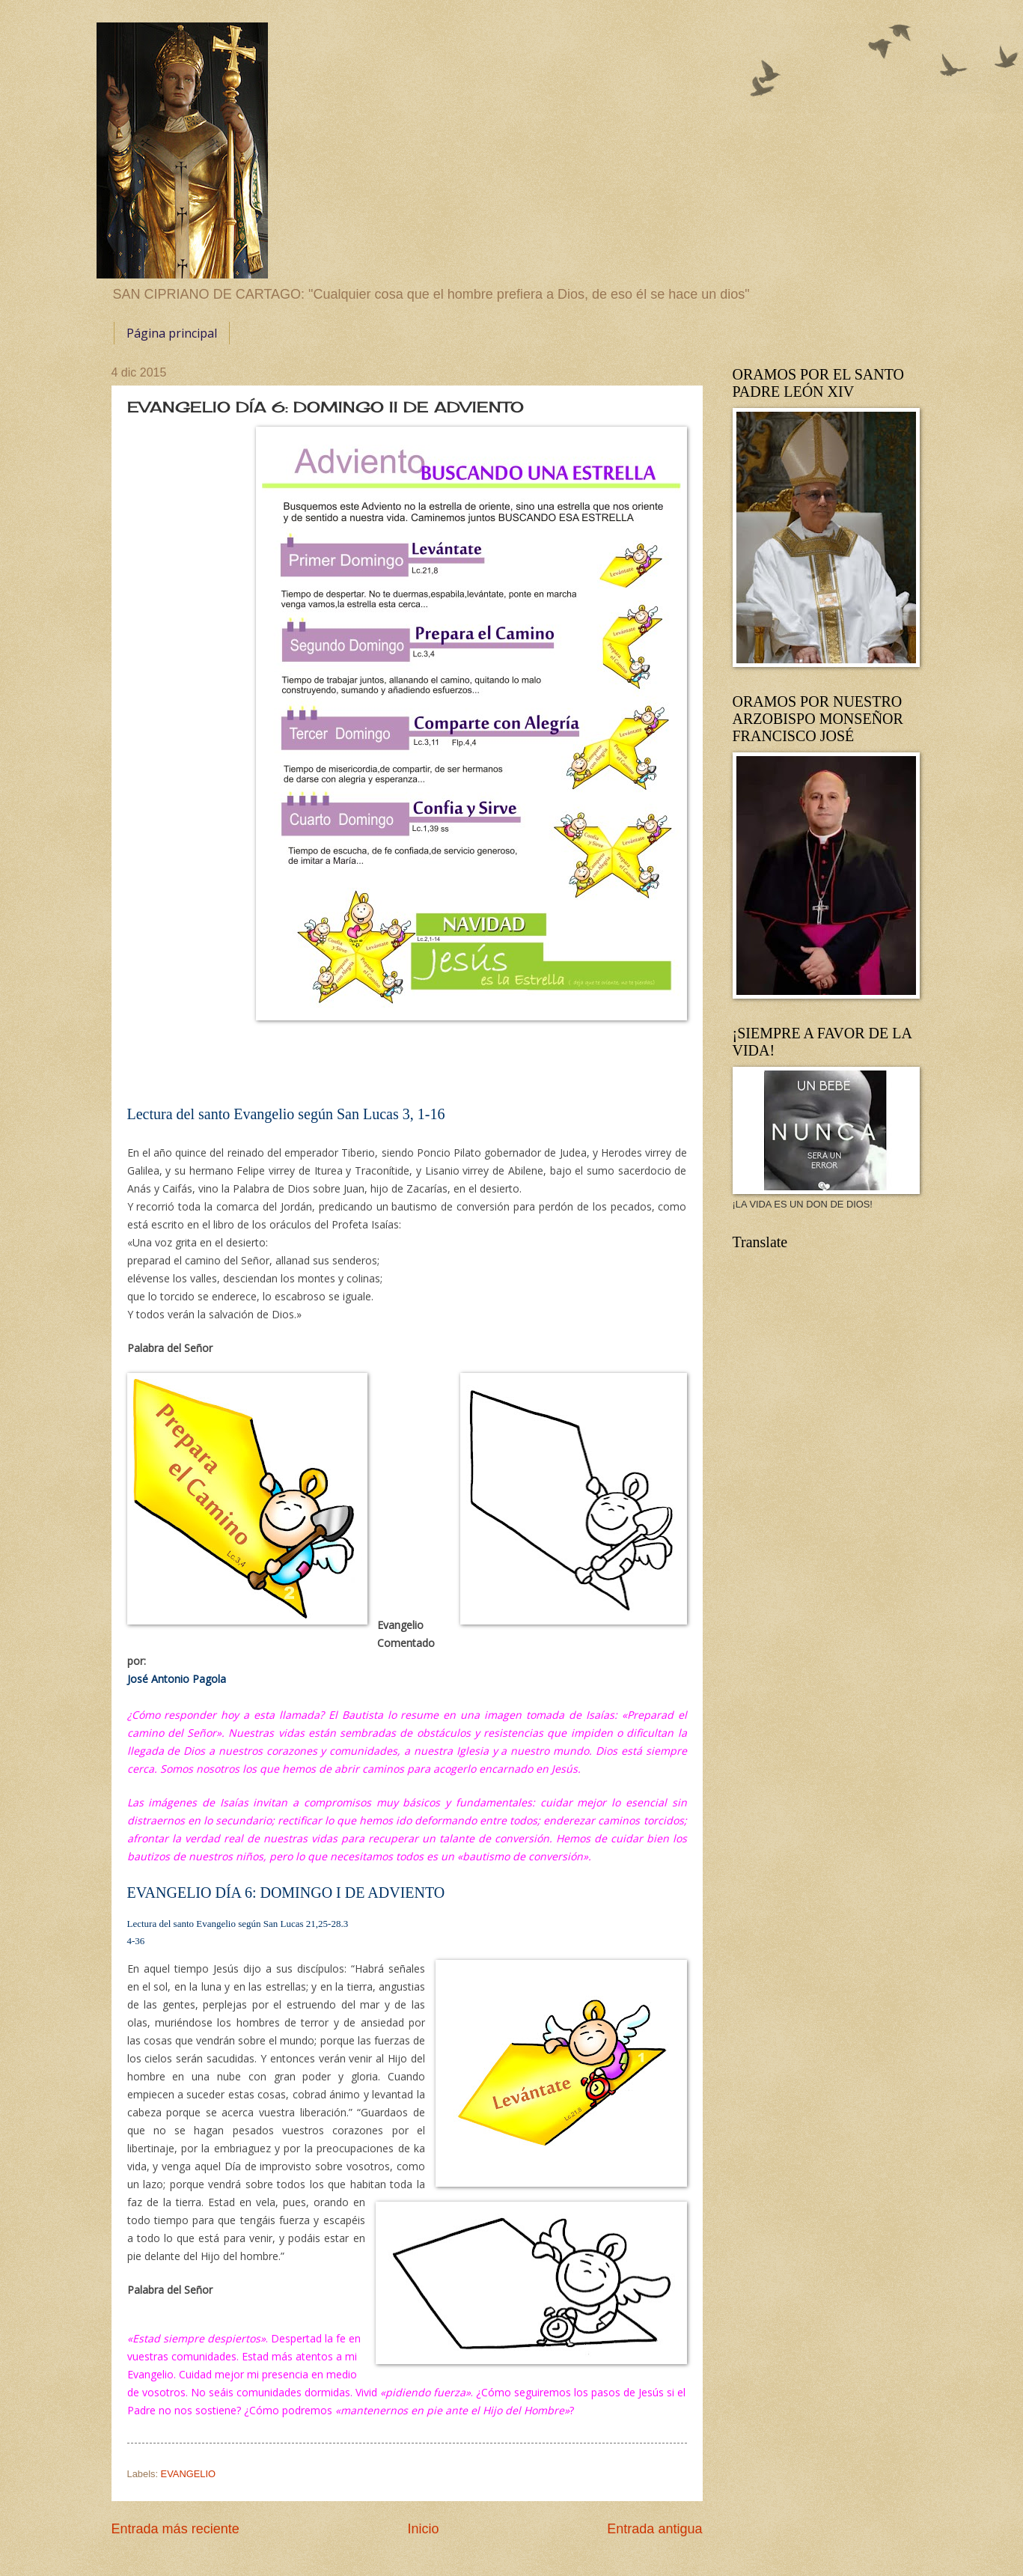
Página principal (171, 333)
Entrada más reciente (175, 2528)
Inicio (423, 2528)
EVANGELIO (188, 2473)
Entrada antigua (654, 2528)
